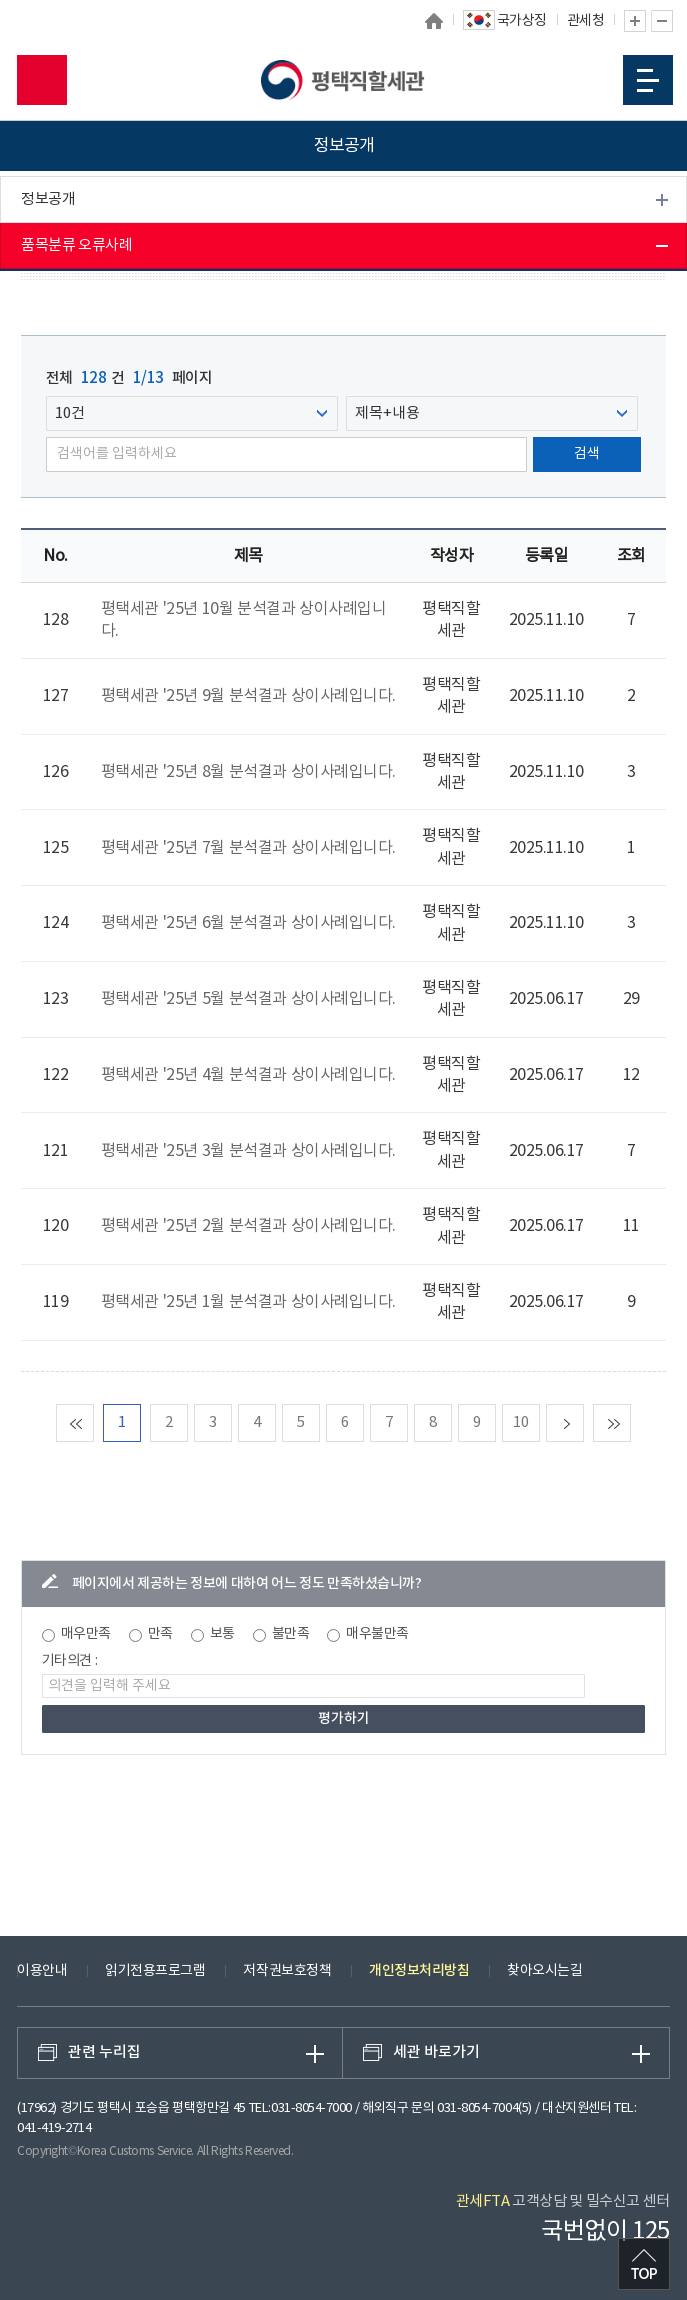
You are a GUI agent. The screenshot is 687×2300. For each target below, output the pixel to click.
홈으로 (434, 21)
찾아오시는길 (544, 1971)
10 (520, 1422)
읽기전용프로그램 (155, 1971)
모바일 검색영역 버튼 (42, 80)
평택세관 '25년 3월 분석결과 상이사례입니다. (248, 1151)
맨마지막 (630, 1422)
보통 (222, 1634)
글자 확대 (635, 21)
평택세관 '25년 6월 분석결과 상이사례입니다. (248, 923)
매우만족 (86, 1634)
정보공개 (48, 199)
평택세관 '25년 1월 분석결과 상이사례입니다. (248, 1302)
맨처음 (93, 1422)
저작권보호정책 (287, 1971)
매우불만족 (377, 1634)
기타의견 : (70, 1661)
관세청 (586, 21)
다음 (583, 1422)
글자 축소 (662, 21)
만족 (160, 1634)
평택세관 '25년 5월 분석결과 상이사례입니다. (248, 999)
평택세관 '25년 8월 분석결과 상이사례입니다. (248, 772)
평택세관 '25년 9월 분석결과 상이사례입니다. (248, 696)
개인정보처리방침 (419, 1970)
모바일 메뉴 (648, 80)
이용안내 (42, 1971)
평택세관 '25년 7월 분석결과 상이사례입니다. (248, 848)
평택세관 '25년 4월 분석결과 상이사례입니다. (248, 1075)
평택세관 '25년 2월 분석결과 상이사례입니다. (248, 1226)
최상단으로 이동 (644, 2264)
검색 (587, 454)
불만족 (291, 1634)
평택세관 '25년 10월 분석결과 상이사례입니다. (244, 620)
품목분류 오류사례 (76, 245)
